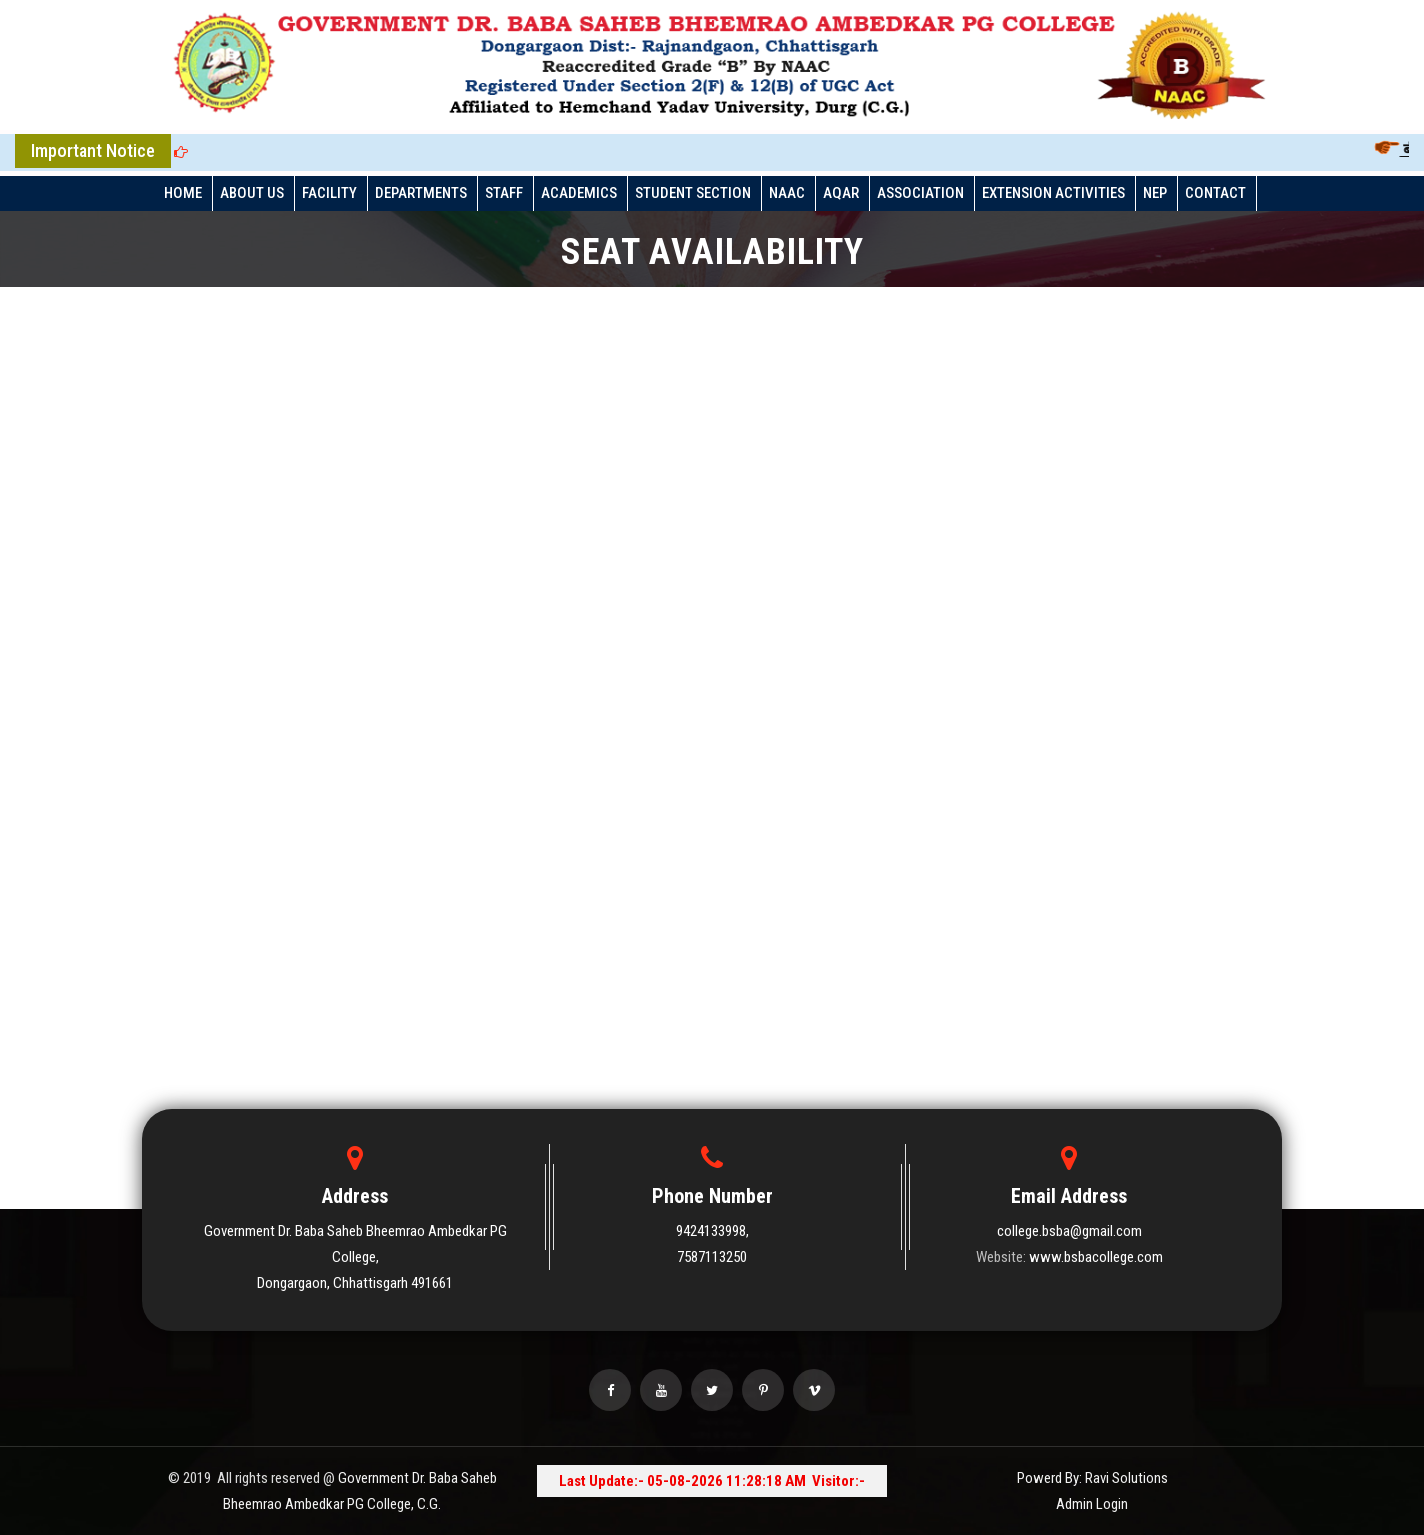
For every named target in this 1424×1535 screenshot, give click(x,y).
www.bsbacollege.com (1096, 1257)
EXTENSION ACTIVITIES (1053, 193)
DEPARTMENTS (421, 193)
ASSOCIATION (920, 193)
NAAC (787, 193)
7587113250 (712, 1257)
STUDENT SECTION (693, 193)
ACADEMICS (579, 193)
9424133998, (712, 1231)
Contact (1215, 193)
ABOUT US (252, 193)
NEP (1155, 193)
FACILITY (329, 193)
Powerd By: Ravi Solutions (1092, 1478)
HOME (183, 193)
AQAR (841, 193)
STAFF (504, 193)
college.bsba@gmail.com (1069, 1231)
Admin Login (1092, 1504)
